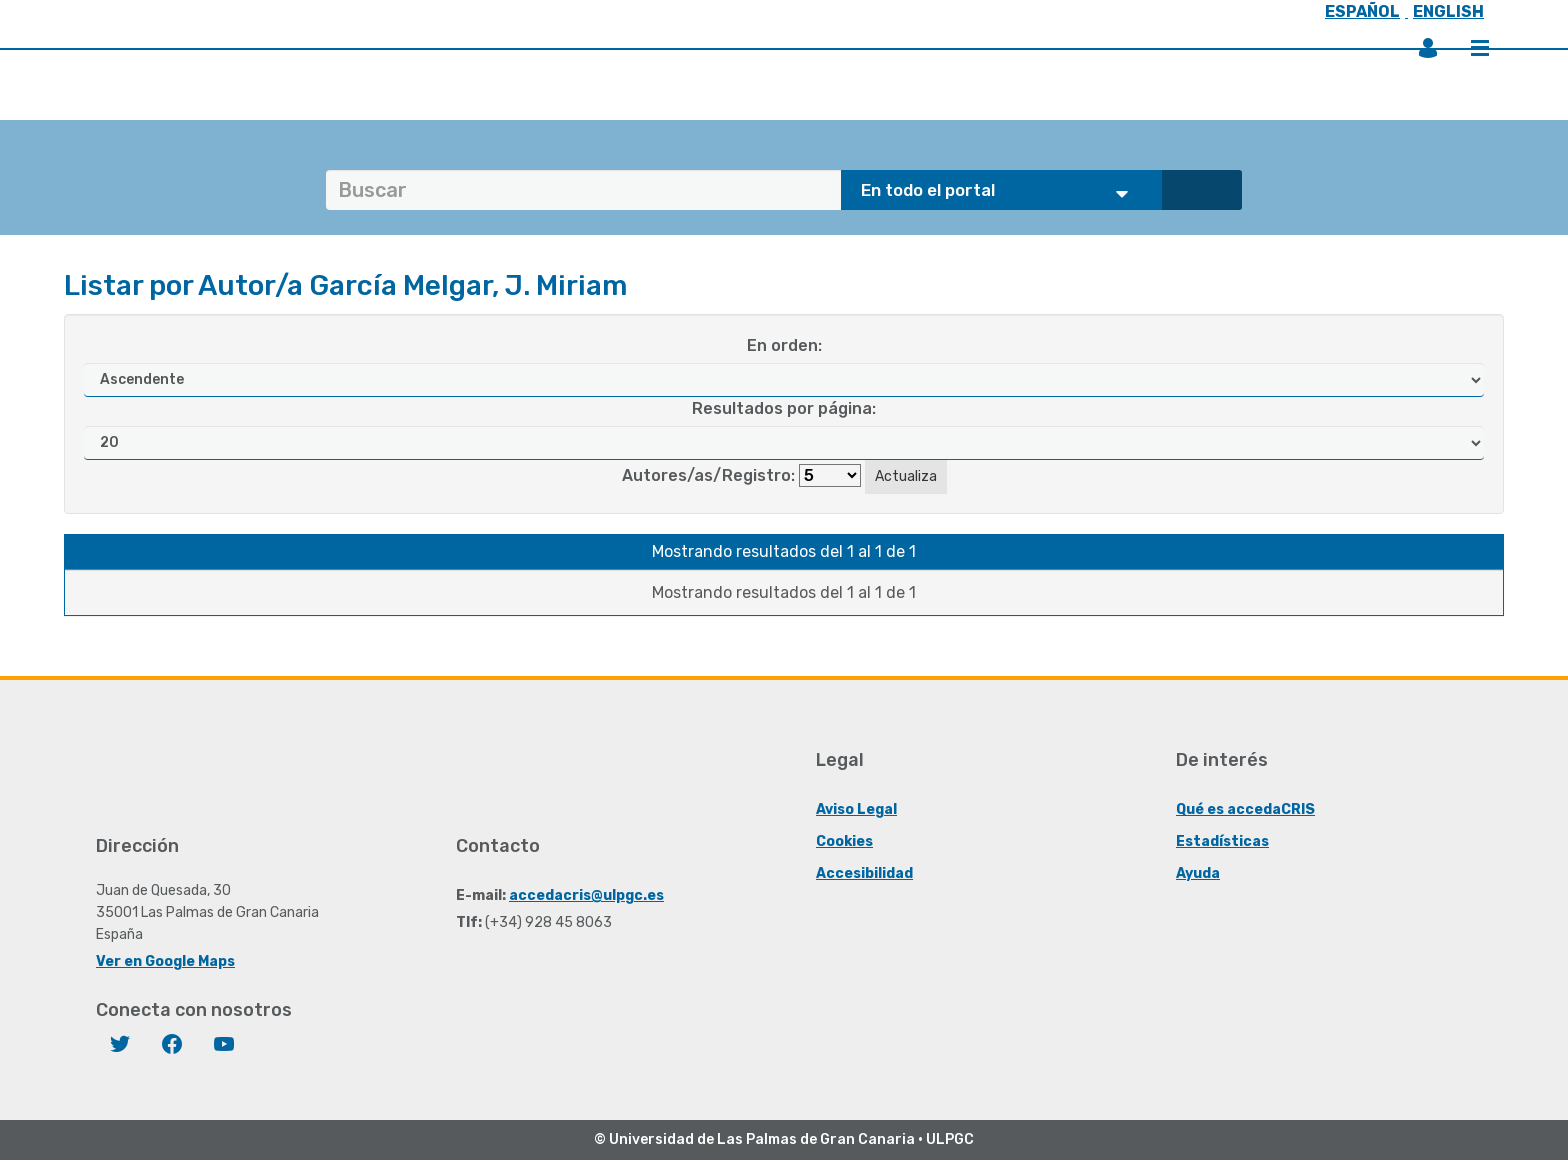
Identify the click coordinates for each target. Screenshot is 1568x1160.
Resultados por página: (784, 408)
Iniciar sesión (1428, 48)
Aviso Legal (856, 809)
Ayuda (1198, 873)
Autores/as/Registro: (708, 475)
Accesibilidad (864, 873)
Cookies (844, 841)
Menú (1480, 48)
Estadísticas (1222, 841)
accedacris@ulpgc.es (586, 895)
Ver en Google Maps (165, 961)
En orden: (784, 345)
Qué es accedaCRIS (1245, 809)
